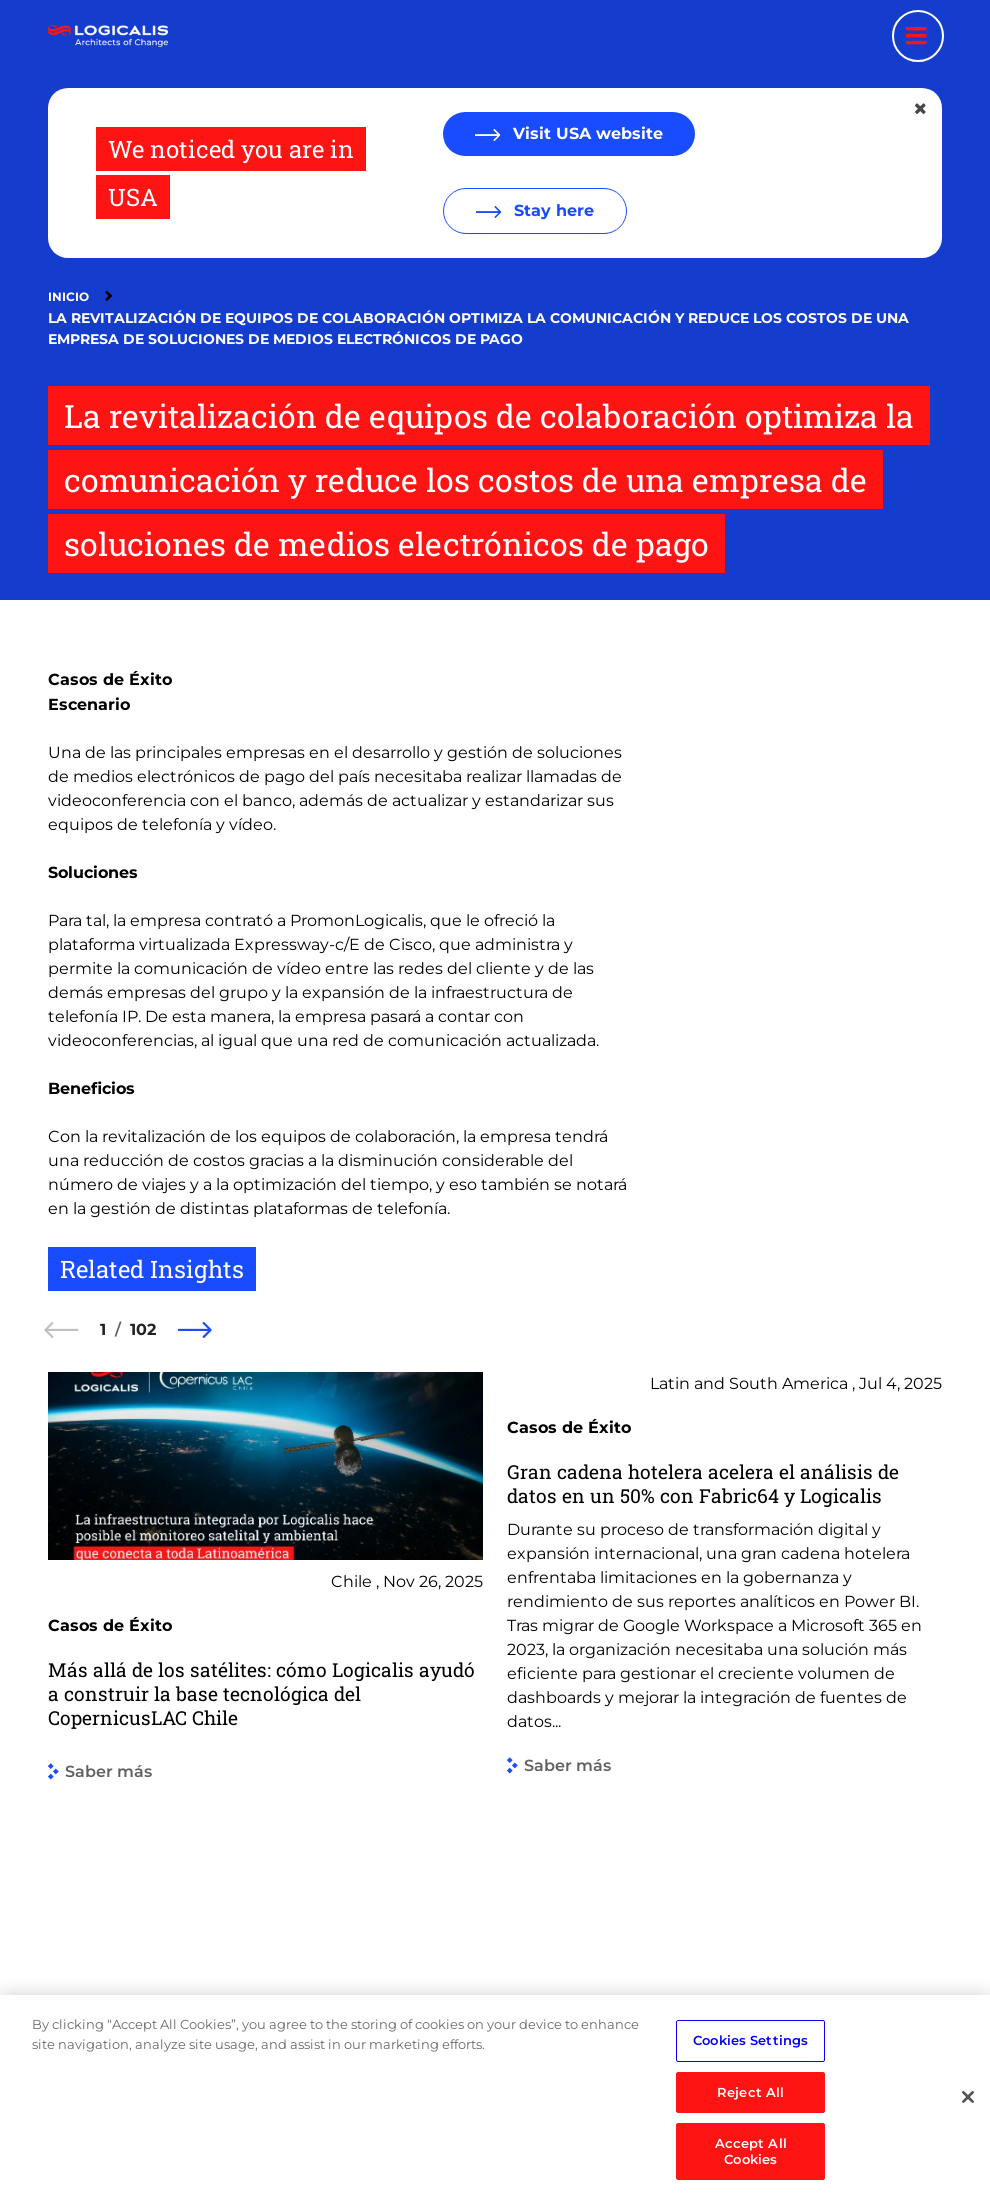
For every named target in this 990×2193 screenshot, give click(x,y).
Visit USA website (585, 133)
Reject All (750, 2139)
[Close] (968, 2145)
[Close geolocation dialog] (922, 109)
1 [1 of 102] (103, 1329)
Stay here (551, 210)
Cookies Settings (750, 2088)
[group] (265, 1696)
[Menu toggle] (918, 36)
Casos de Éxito (110, 679)
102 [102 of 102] (143, 1329)
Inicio (68, 296)
